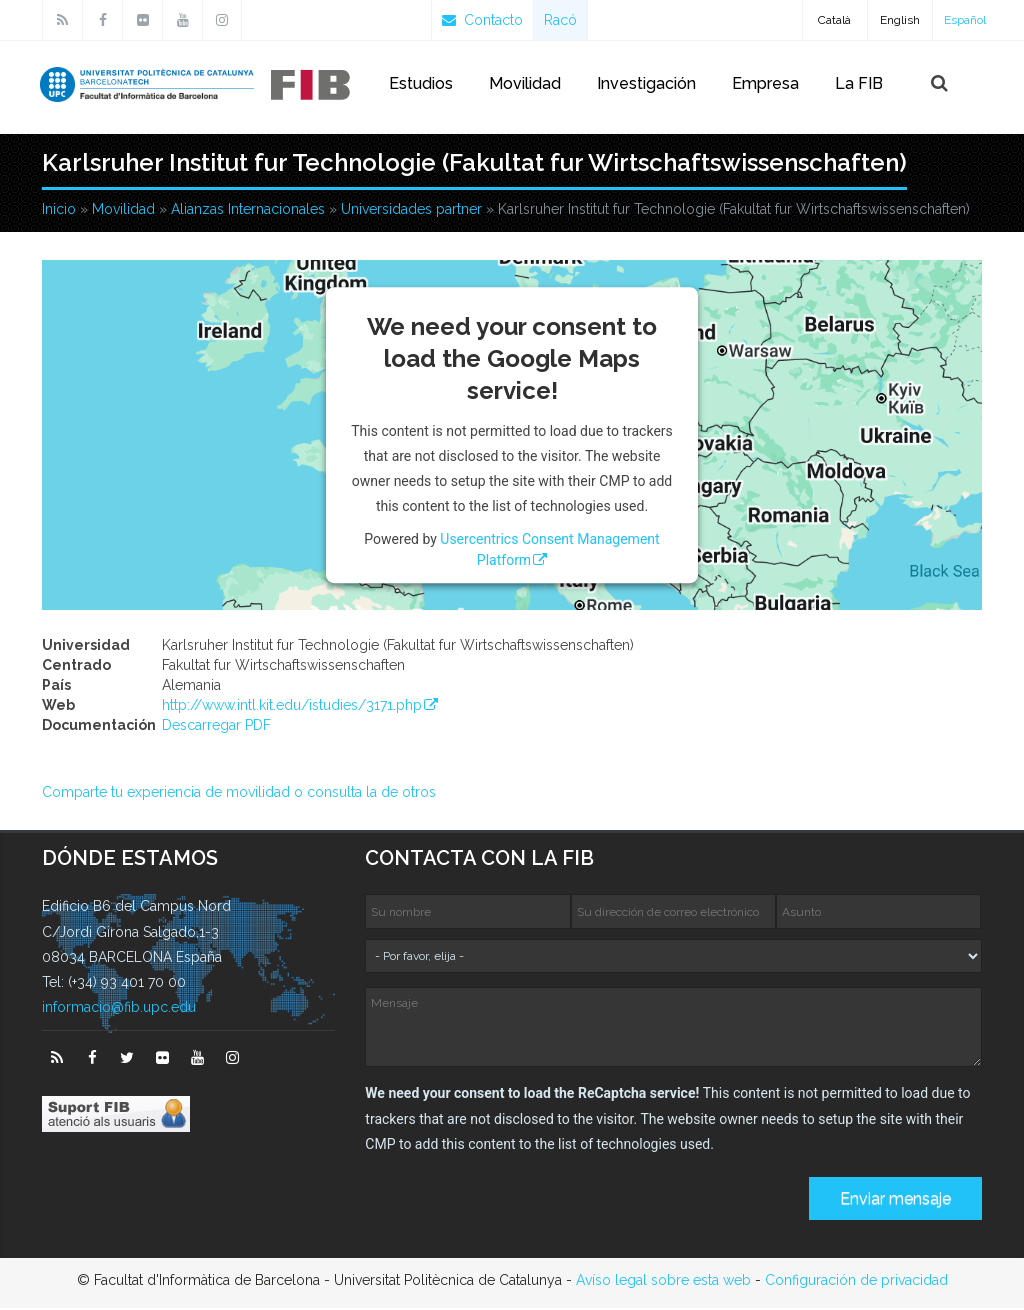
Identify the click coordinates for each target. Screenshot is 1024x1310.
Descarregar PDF (216, 727)
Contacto (482, 20)
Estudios (421, 83)
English (900, 20)
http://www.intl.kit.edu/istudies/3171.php (292, 707)
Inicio (59, 210)
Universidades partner (411, 210)
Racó (560, 20)
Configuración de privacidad (856, 1282)
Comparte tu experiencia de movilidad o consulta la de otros (239, 794)
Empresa (765, 83)
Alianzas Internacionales (248, 210)
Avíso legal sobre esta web (663, 1282)
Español (965, 20)
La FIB (859, 83)
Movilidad (525, 83)
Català (834, 20)
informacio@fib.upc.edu (119, 1009)
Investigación (646, 83)
